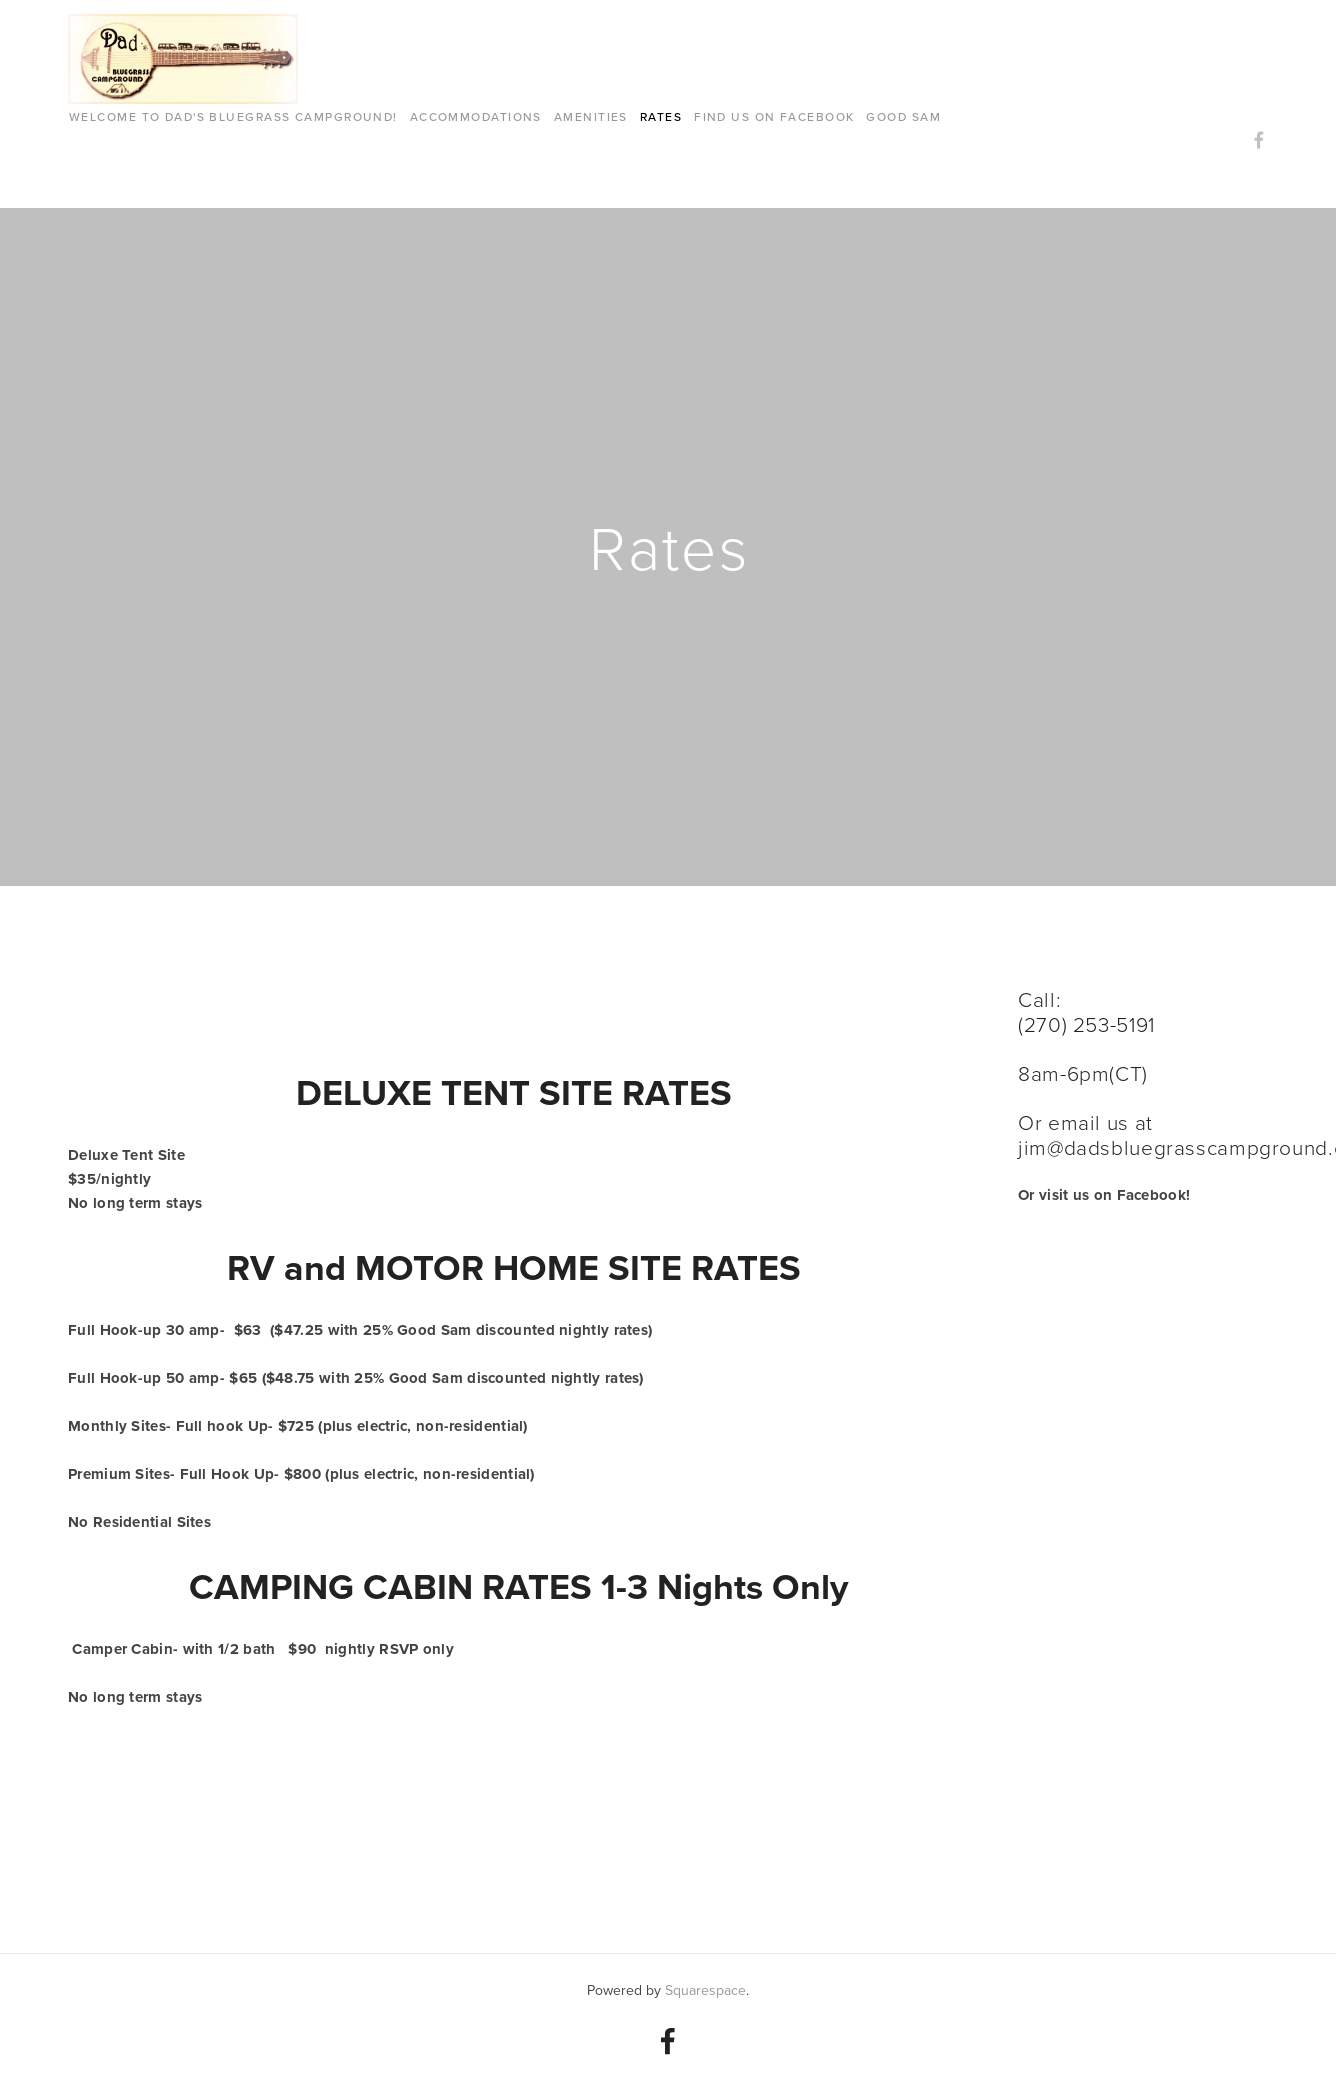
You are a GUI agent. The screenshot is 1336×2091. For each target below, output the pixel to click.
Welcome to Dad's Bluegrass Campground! (233, 116)
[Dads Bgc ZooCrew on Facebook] (668, 2041)
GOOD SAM (903, 116)
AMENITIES (591, 116)
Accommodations (476, 116)
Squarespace (705, 1990)
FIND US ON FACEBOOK (774, 116)
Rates (661, 116)
